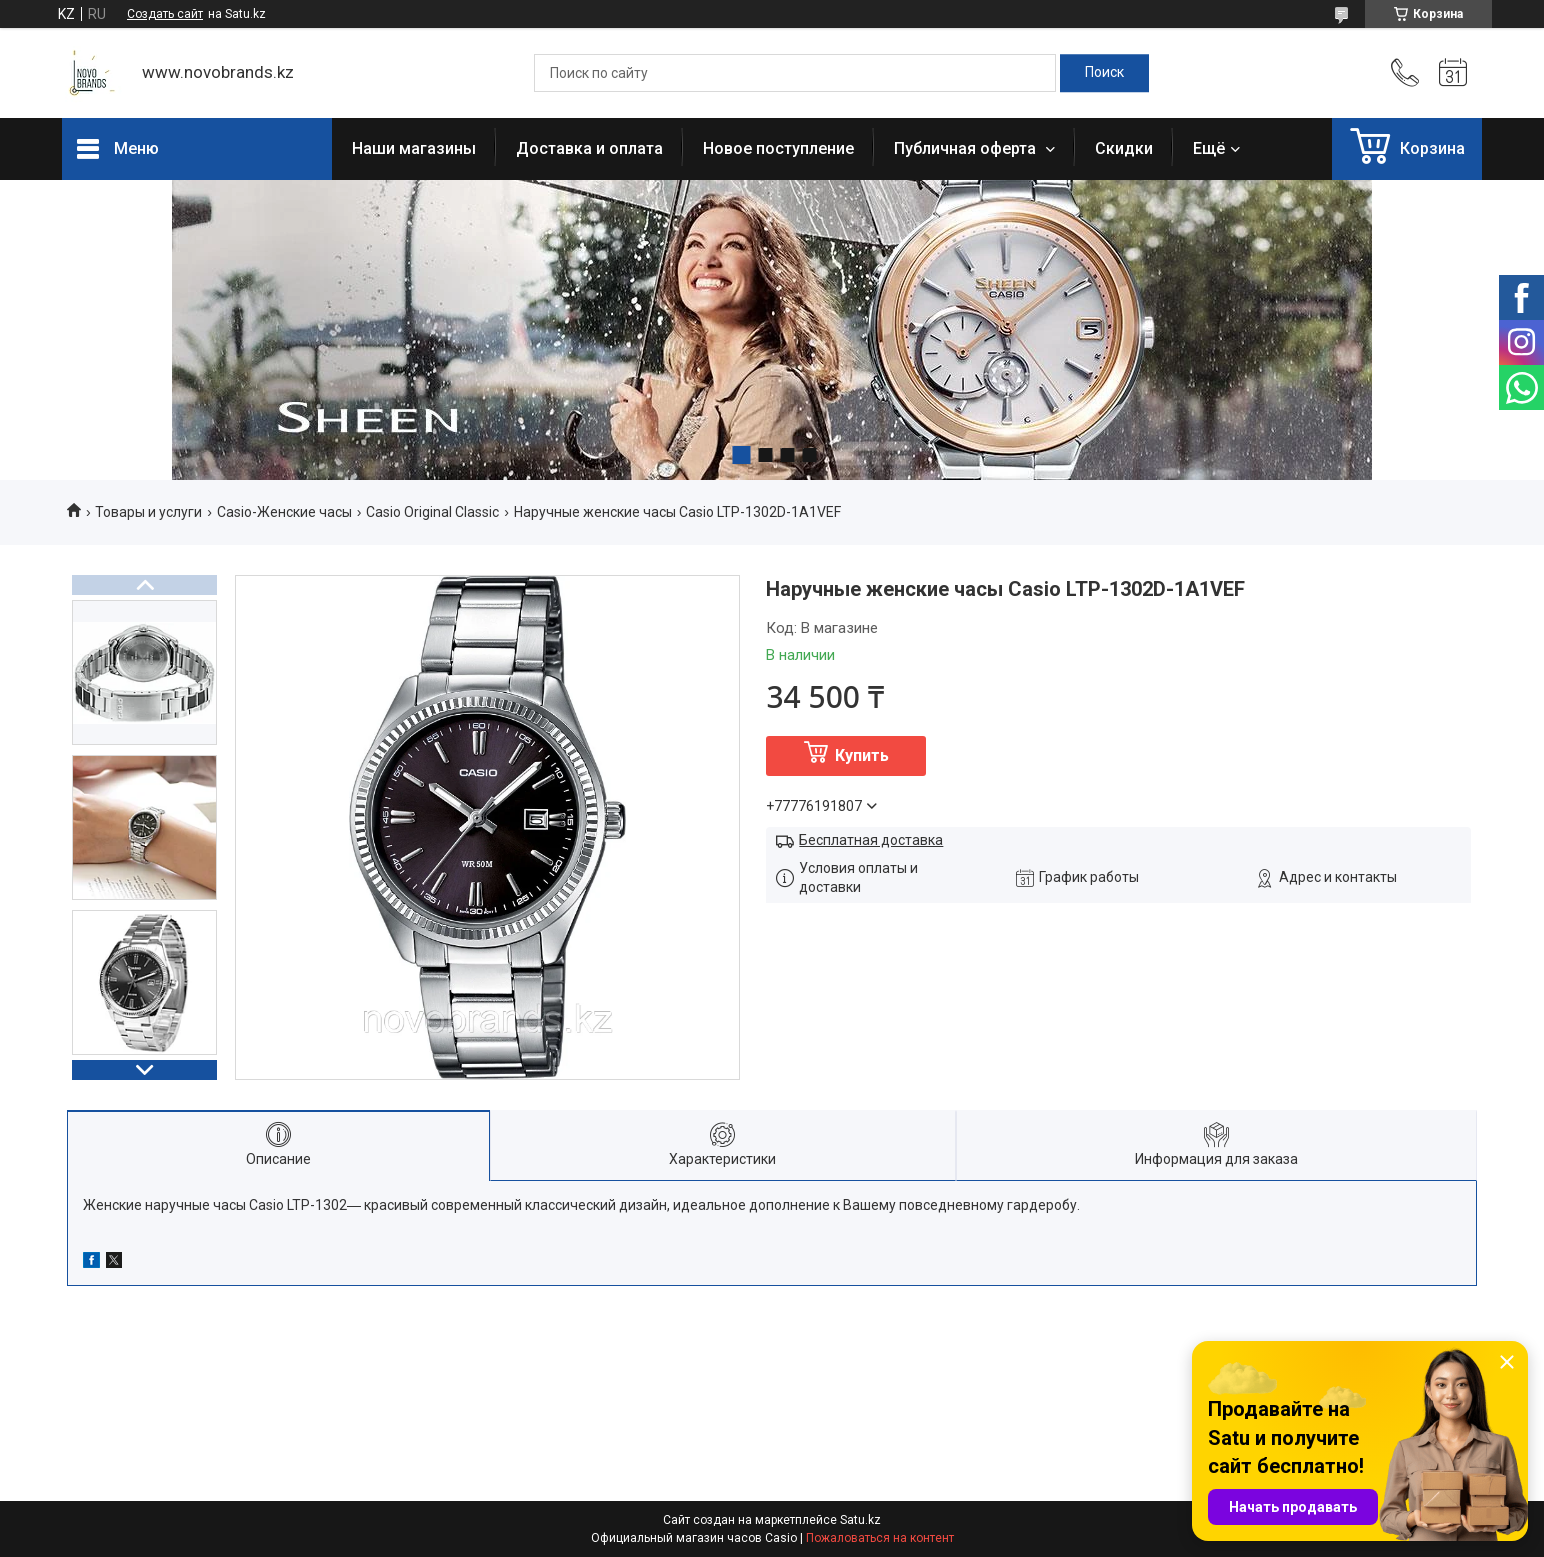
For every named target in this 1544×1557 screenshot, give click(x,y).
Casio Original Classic (432, 512)
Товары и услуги (148, 512)
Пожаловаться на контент (880, 1538)
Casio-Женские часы (284, 512)
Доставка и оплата (589, 148)
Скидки (1124, 148)
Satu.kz (860, 1520)
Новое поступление (778, 148)
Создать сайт (165, 14)
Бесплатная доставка (871, 840)
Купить (862, 755)
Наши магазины (414, 148)
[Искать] (1104, 73)
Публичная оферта (967, 148)
